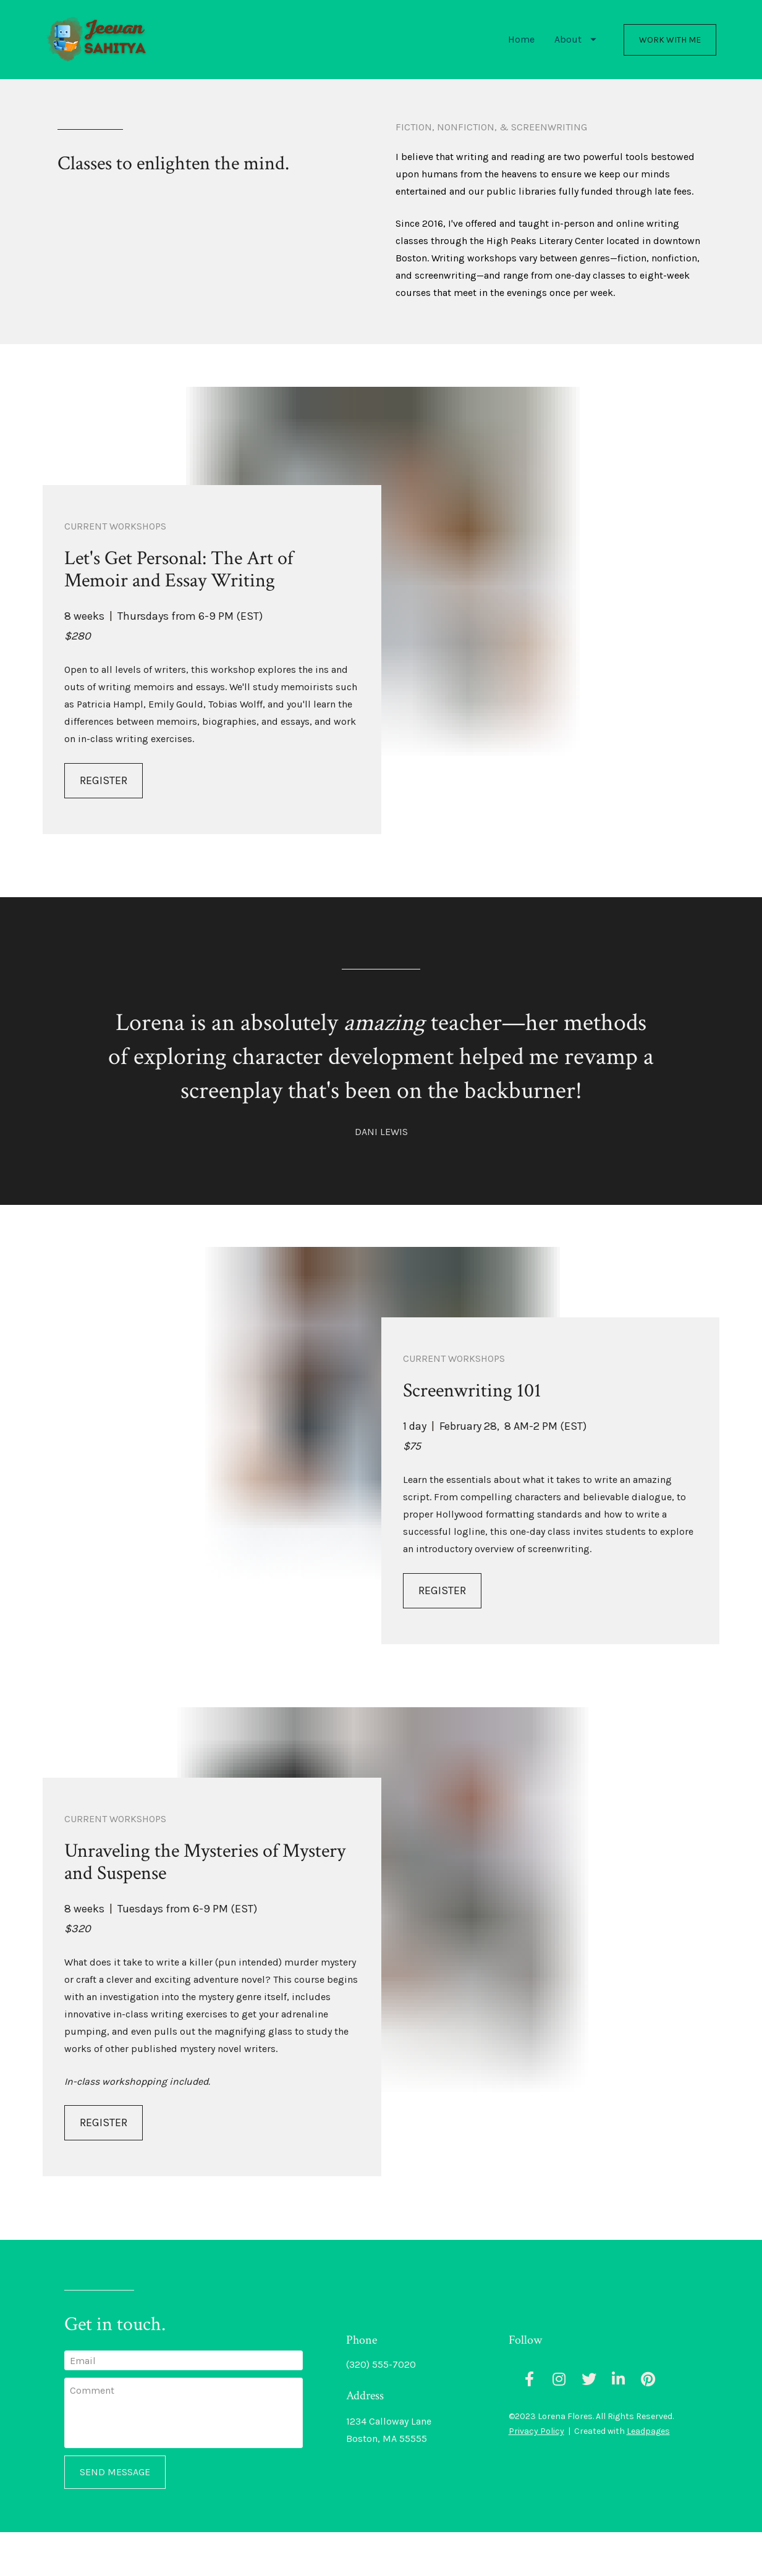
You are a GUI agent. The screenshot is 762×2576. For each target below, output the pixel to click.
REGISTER (103, 824)
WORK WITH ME (670, 61)
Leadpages (648, 2475)
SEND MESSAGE (115, 2516)
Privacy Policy (536, 2475)
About (575, 61)
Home (521, 61)
